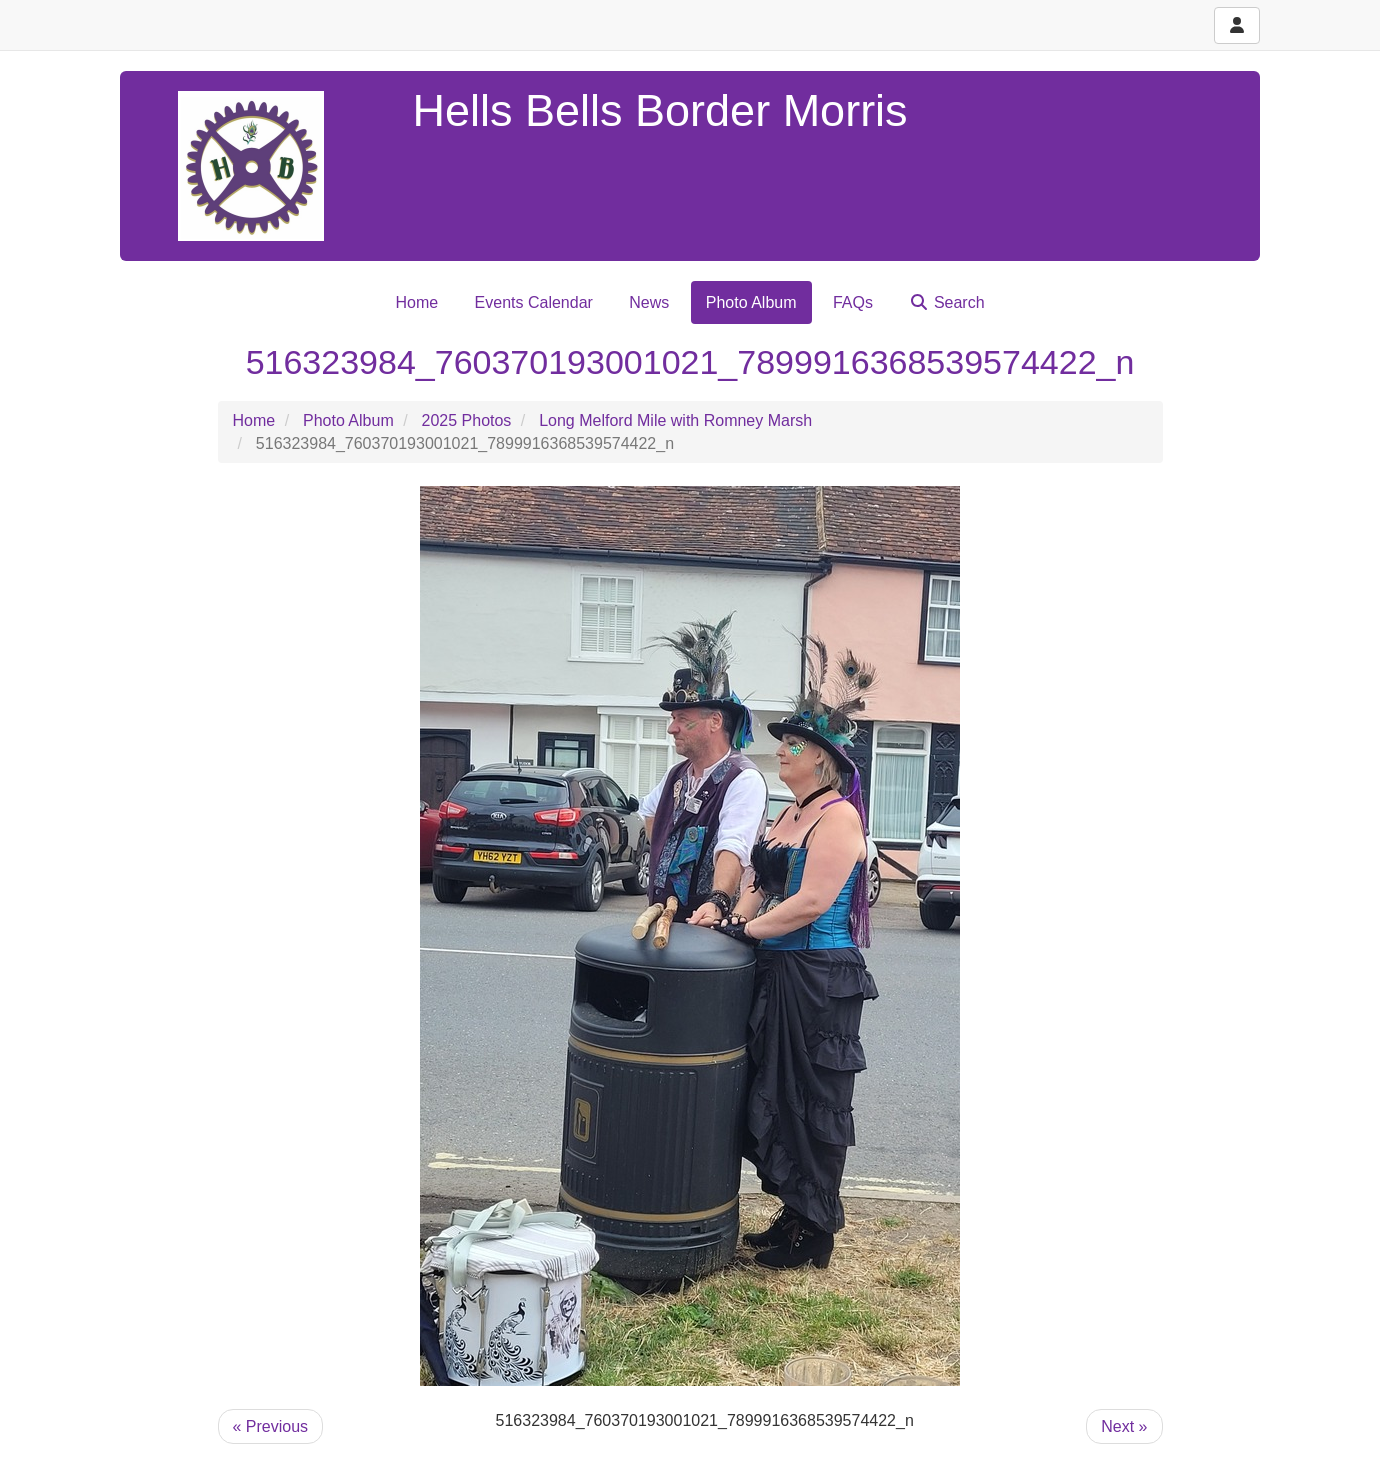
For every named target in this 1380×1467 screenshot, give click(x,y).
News (649, 302)
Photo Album (751, 302)
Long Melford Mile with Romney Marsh (675, 420)
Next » (1124, 1426)
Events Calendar (534, 302)
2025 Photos (467, 420)
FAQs (853, 302)
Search (946, 302)
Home (416, 302)
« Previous (271, 1426)
